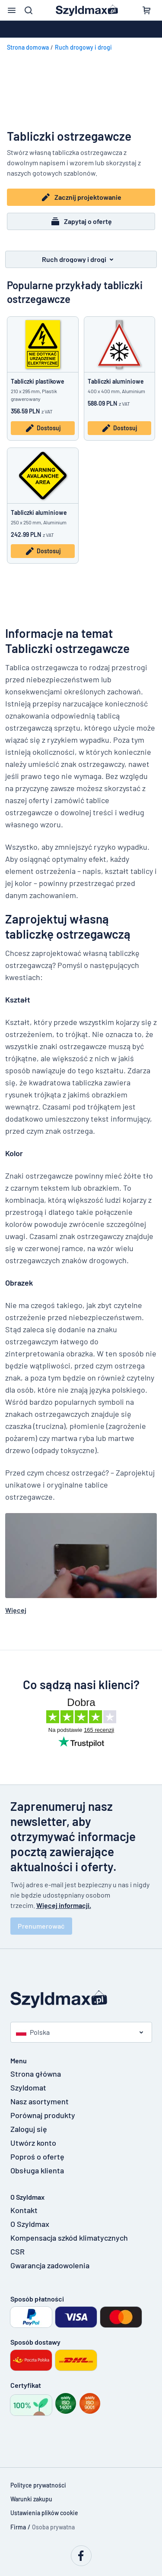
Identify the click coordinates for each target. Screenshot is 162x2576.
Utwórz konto (33, 2142)
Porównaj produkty (42, 2115)
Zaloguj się (28, 2129)
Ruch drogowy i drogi (83, 47)
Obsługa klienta (37, 2170)
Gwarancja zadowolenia (49, 2265)
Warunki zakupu (31, 2499)
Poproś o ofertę (37, 2156)
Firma (18, 2527)
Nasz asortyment (39, 2101)
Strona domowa (28, 47)
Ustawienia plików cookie (44, 2512)
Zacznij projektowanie (81, 197)
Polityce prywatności (38, 2485)
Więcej (15, 1610)
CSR (17, 2251)
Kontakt (24, 2210)
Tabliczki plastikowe (37, 381)
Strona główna (35, 2073)
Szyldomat (28, 2087)
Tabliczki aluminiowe (116, 381)
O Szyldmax (29, 2224)
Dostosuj (43, 428)
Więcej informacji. (63, 1905)
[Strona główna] (81, 1999)
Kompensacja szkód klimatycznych (65, 2237)
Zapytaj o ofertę (81, 221)
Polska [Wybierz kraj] (33, 2032)
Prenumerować (41, 1926)
